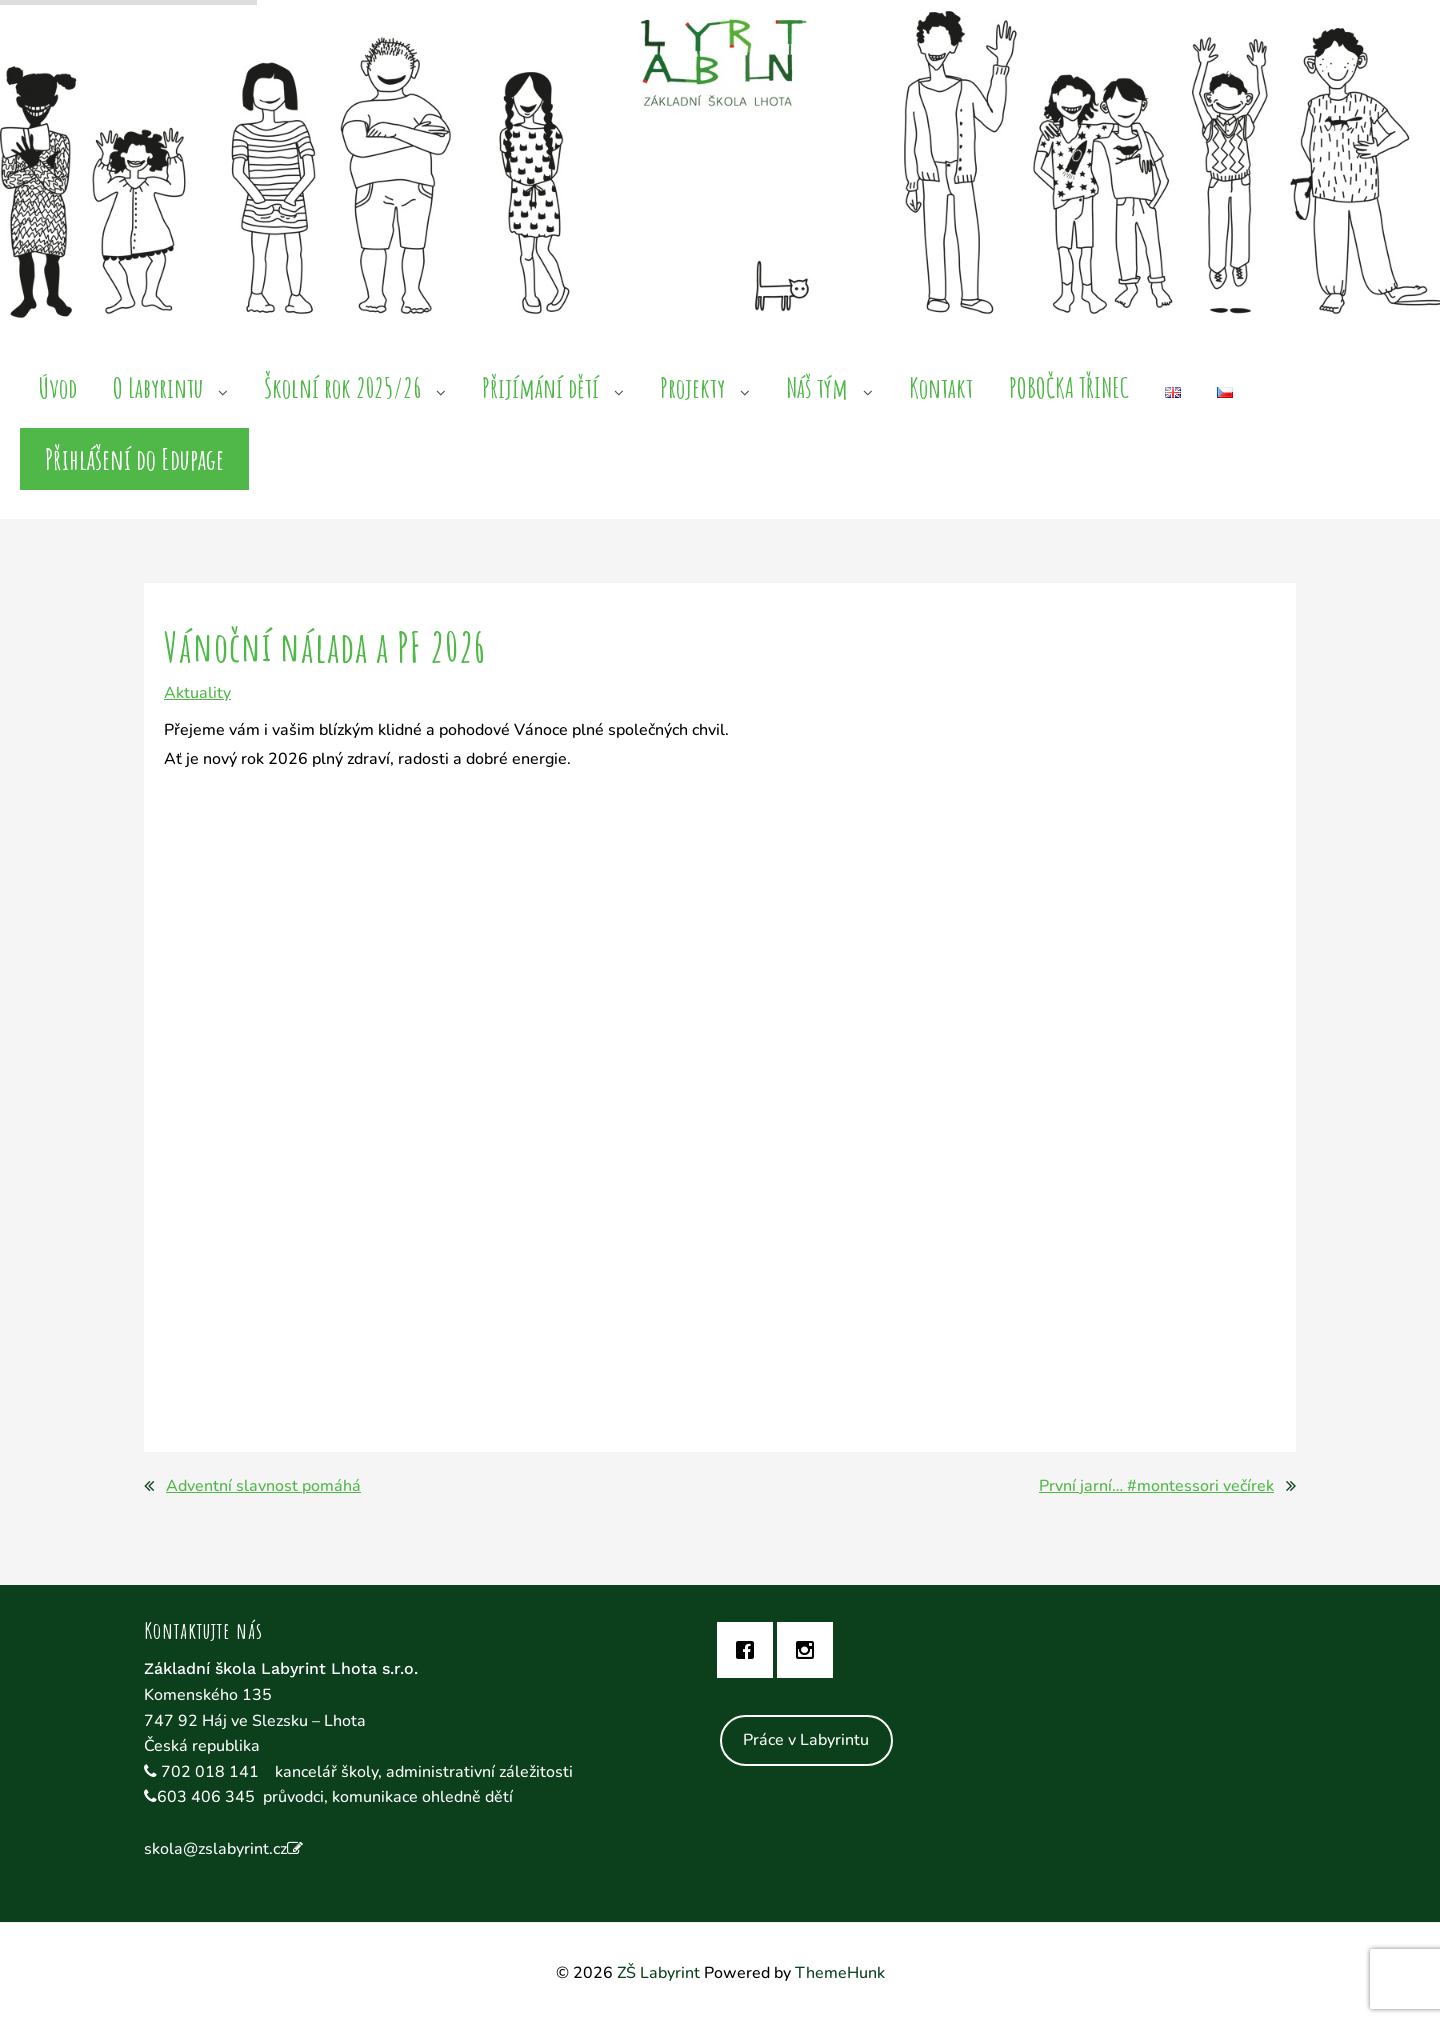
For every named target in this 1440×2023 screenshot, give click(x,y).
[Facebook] (750, 1650)
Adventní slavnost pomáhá (263, 1486)
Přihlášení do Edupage (134, 459)
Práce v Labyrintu (806, 1740)
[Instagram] (810, 1650)
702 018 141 (212, 1772)
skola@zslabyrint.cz (215, 1849)
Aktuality (197, 693)
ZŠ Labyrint (658, 1973)
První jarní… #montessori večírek (1156, 1486)
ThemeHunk (840, 1973)
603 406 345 (206, 1797)
